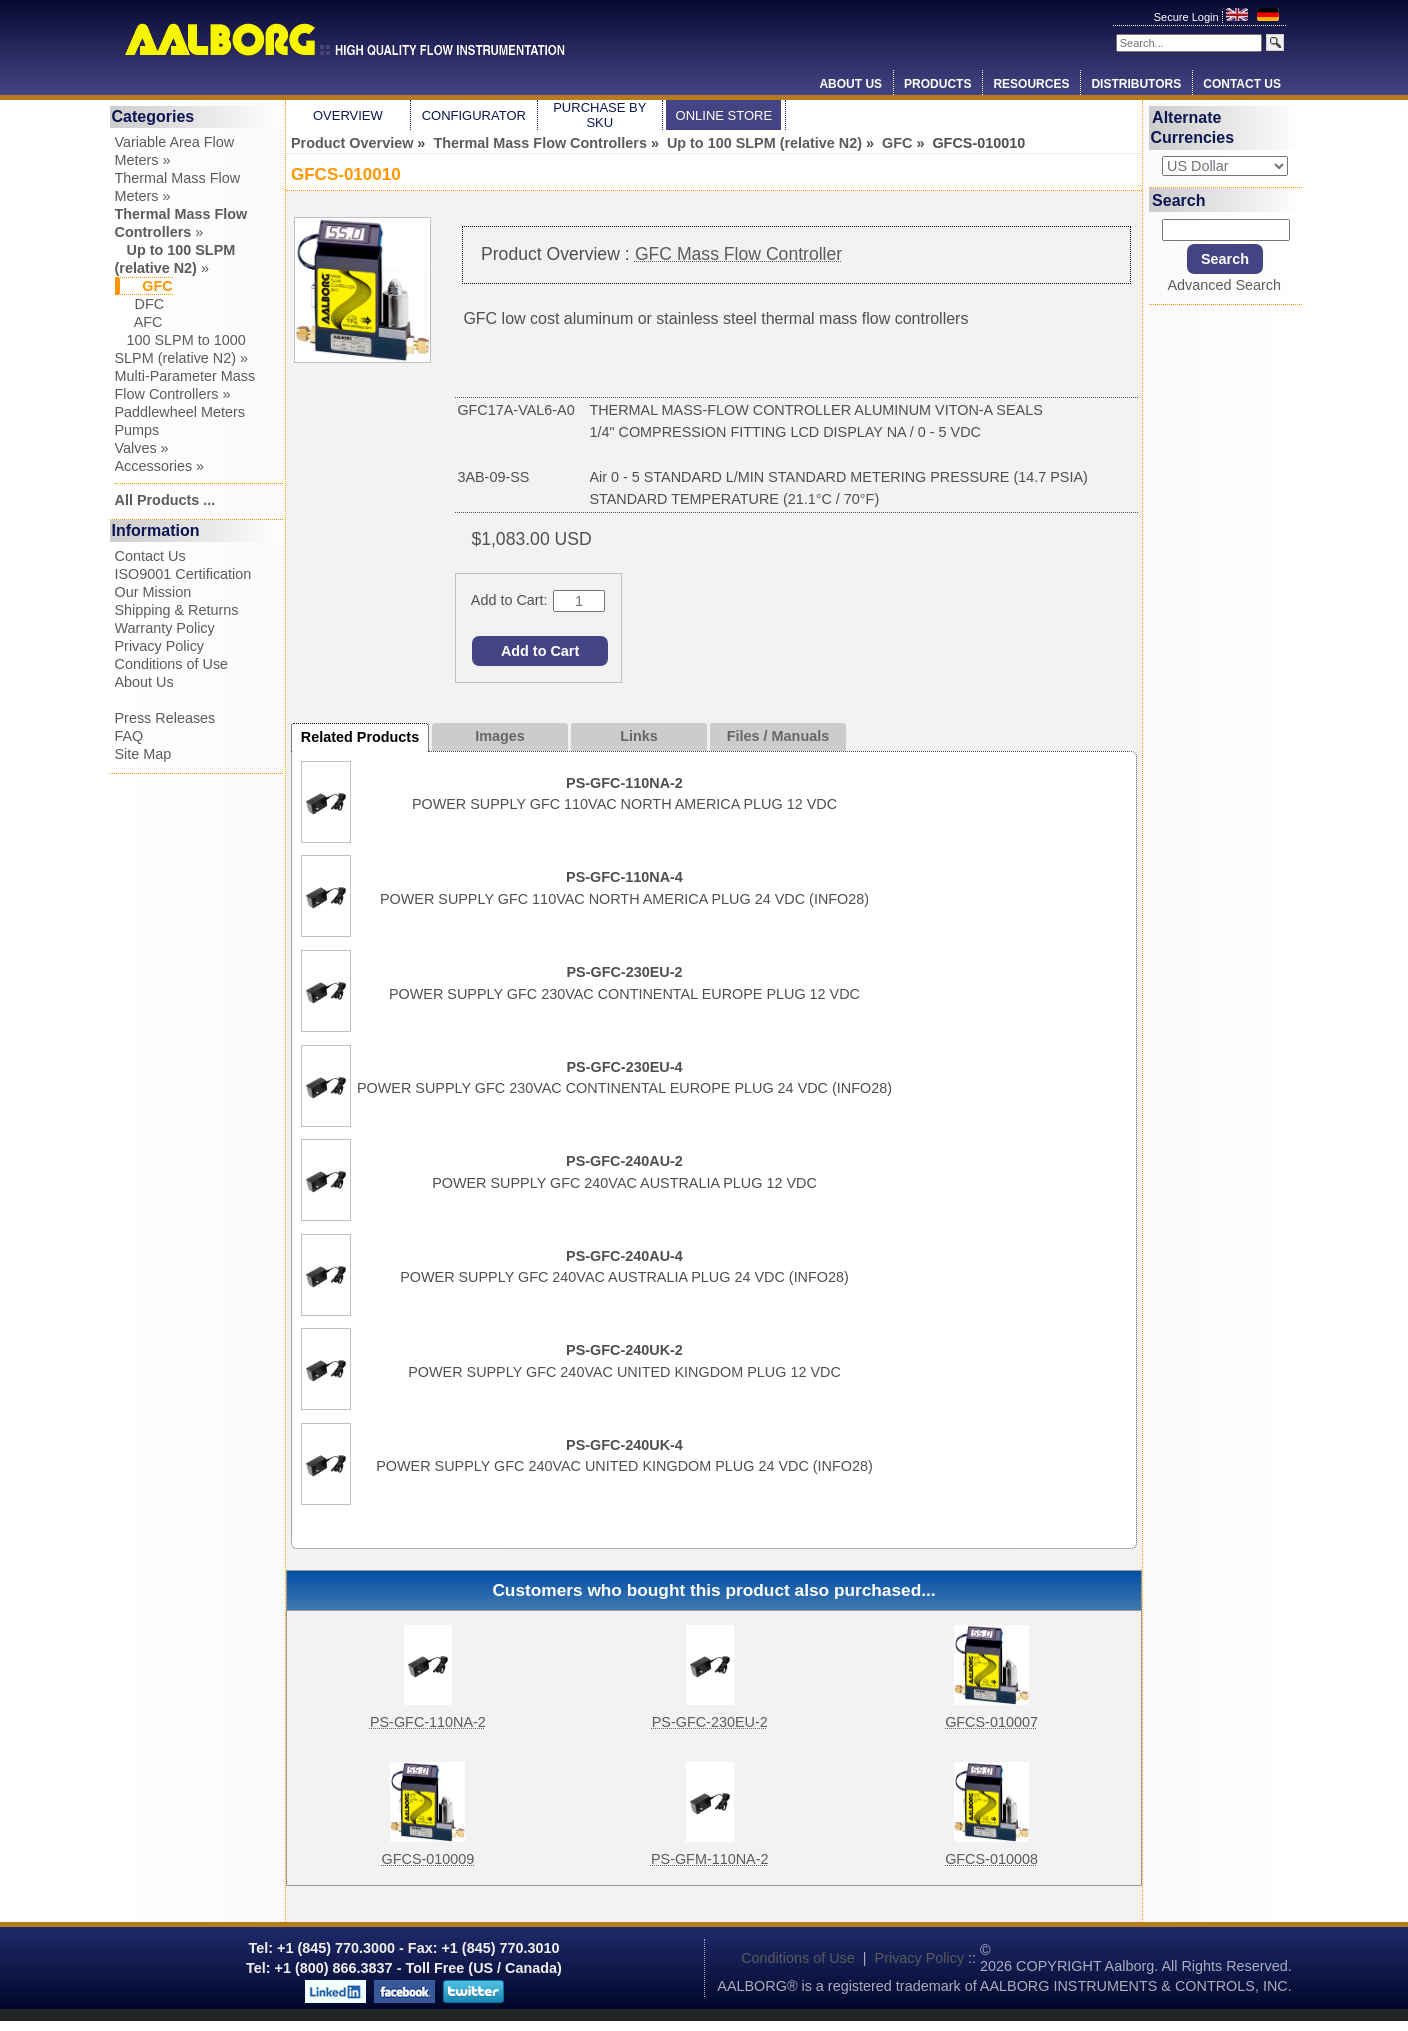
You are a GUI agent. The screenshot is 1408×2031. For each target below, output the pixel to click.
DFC (140, 304)
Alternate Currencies (1193, 127)
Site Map (143, 754)
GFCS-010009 (428, 1859)
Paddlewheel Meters (180, 412)
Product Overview (352, 143)
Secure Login (1188, 17)
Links (639, 736)
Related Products (360, 737)
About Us (850, 84)
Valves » (142, 448)
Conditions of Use (172, 664)
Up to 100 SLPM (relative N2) (764, 143)
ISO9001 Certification (183, 574)
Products (937, 84)
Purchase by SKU (599, 115)
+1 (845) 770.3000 (334, 1948)
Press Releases (165, 718)
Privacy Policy (160, 646)
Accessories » (160, 466)
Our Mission (153, 592)
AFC (139, 322)
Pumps (137, 430)
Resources (1031, 84)
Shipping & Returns (177, 610)
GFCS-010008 (991, 1859)
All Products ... (165, 500)
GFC (897, 143)
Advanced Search (1224, 285)
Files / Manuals (778, 736)
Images (500, 736)
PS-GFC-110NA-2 (428, 1722)
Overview (348, 115)
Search (1178, 199)
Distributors (1136, 84)
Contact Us (1242, 84)
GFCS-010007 (991, 1722)
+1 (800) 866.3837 (334, 1968)
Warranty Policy (165, 628)
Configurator (474, 115)
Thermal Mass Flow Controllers (540, 143)
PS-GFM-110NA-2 (710, 1859)
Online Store (724, 115)
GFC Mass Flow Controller (738, 254)
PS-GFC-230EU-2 (710, 1722)
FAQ (129, 736)
